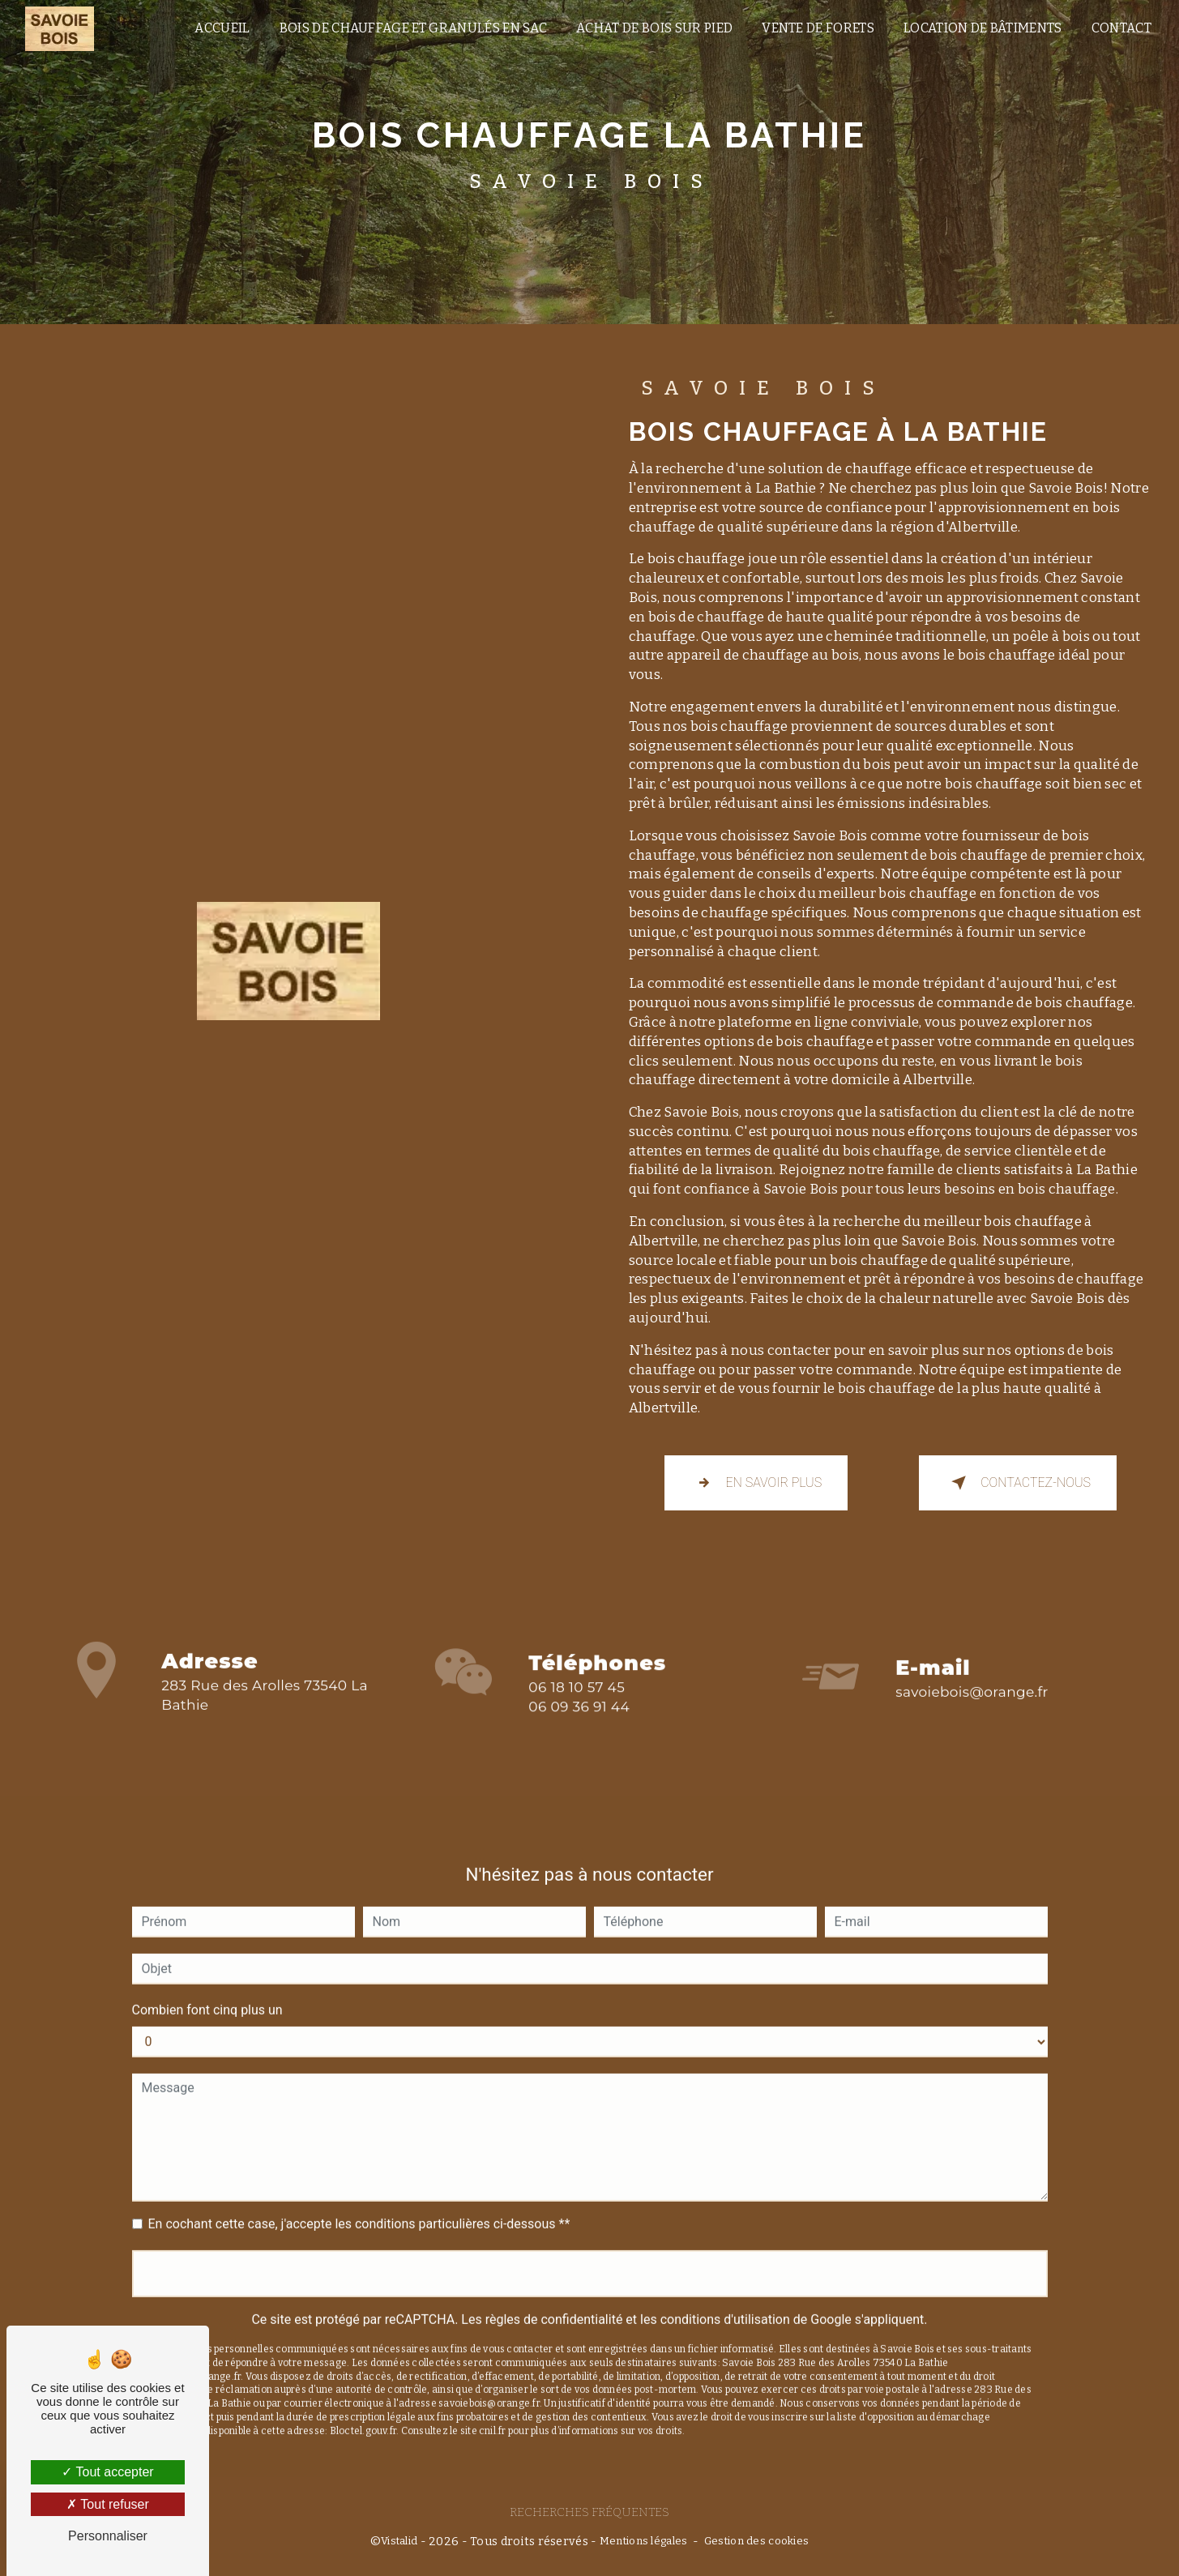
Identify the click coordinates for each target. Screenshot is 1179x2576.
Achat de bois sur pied (654, 28)
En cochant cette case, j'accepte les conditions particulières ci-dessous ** (359, 2206)
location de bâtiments (982, 28)
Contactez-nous (1018, 1483)
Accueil (222, 28)
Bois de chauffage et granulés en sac (414, 28)
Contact (1121, 28)
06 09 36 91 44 (579, 1724)
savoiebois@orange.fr (971, 1675)
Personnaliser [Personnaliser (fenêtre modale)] (107, 2536)
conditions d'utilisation (725, 2301)
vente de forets (818, 28)
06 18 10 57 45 (576, 1705)
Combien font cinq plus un (207, 1992)
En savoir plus (756, 1483)
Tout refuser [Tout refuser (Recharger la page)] (107, 2504)
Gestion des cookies (756, 2541)
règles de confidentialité (554, 2301)
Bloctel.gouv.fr (363, 2413)
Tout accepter (107, 2472)
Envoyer (589, 2255)
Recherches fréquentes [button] (589, 2512)
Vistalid (399, 2541)
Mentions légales (644, 2541)
